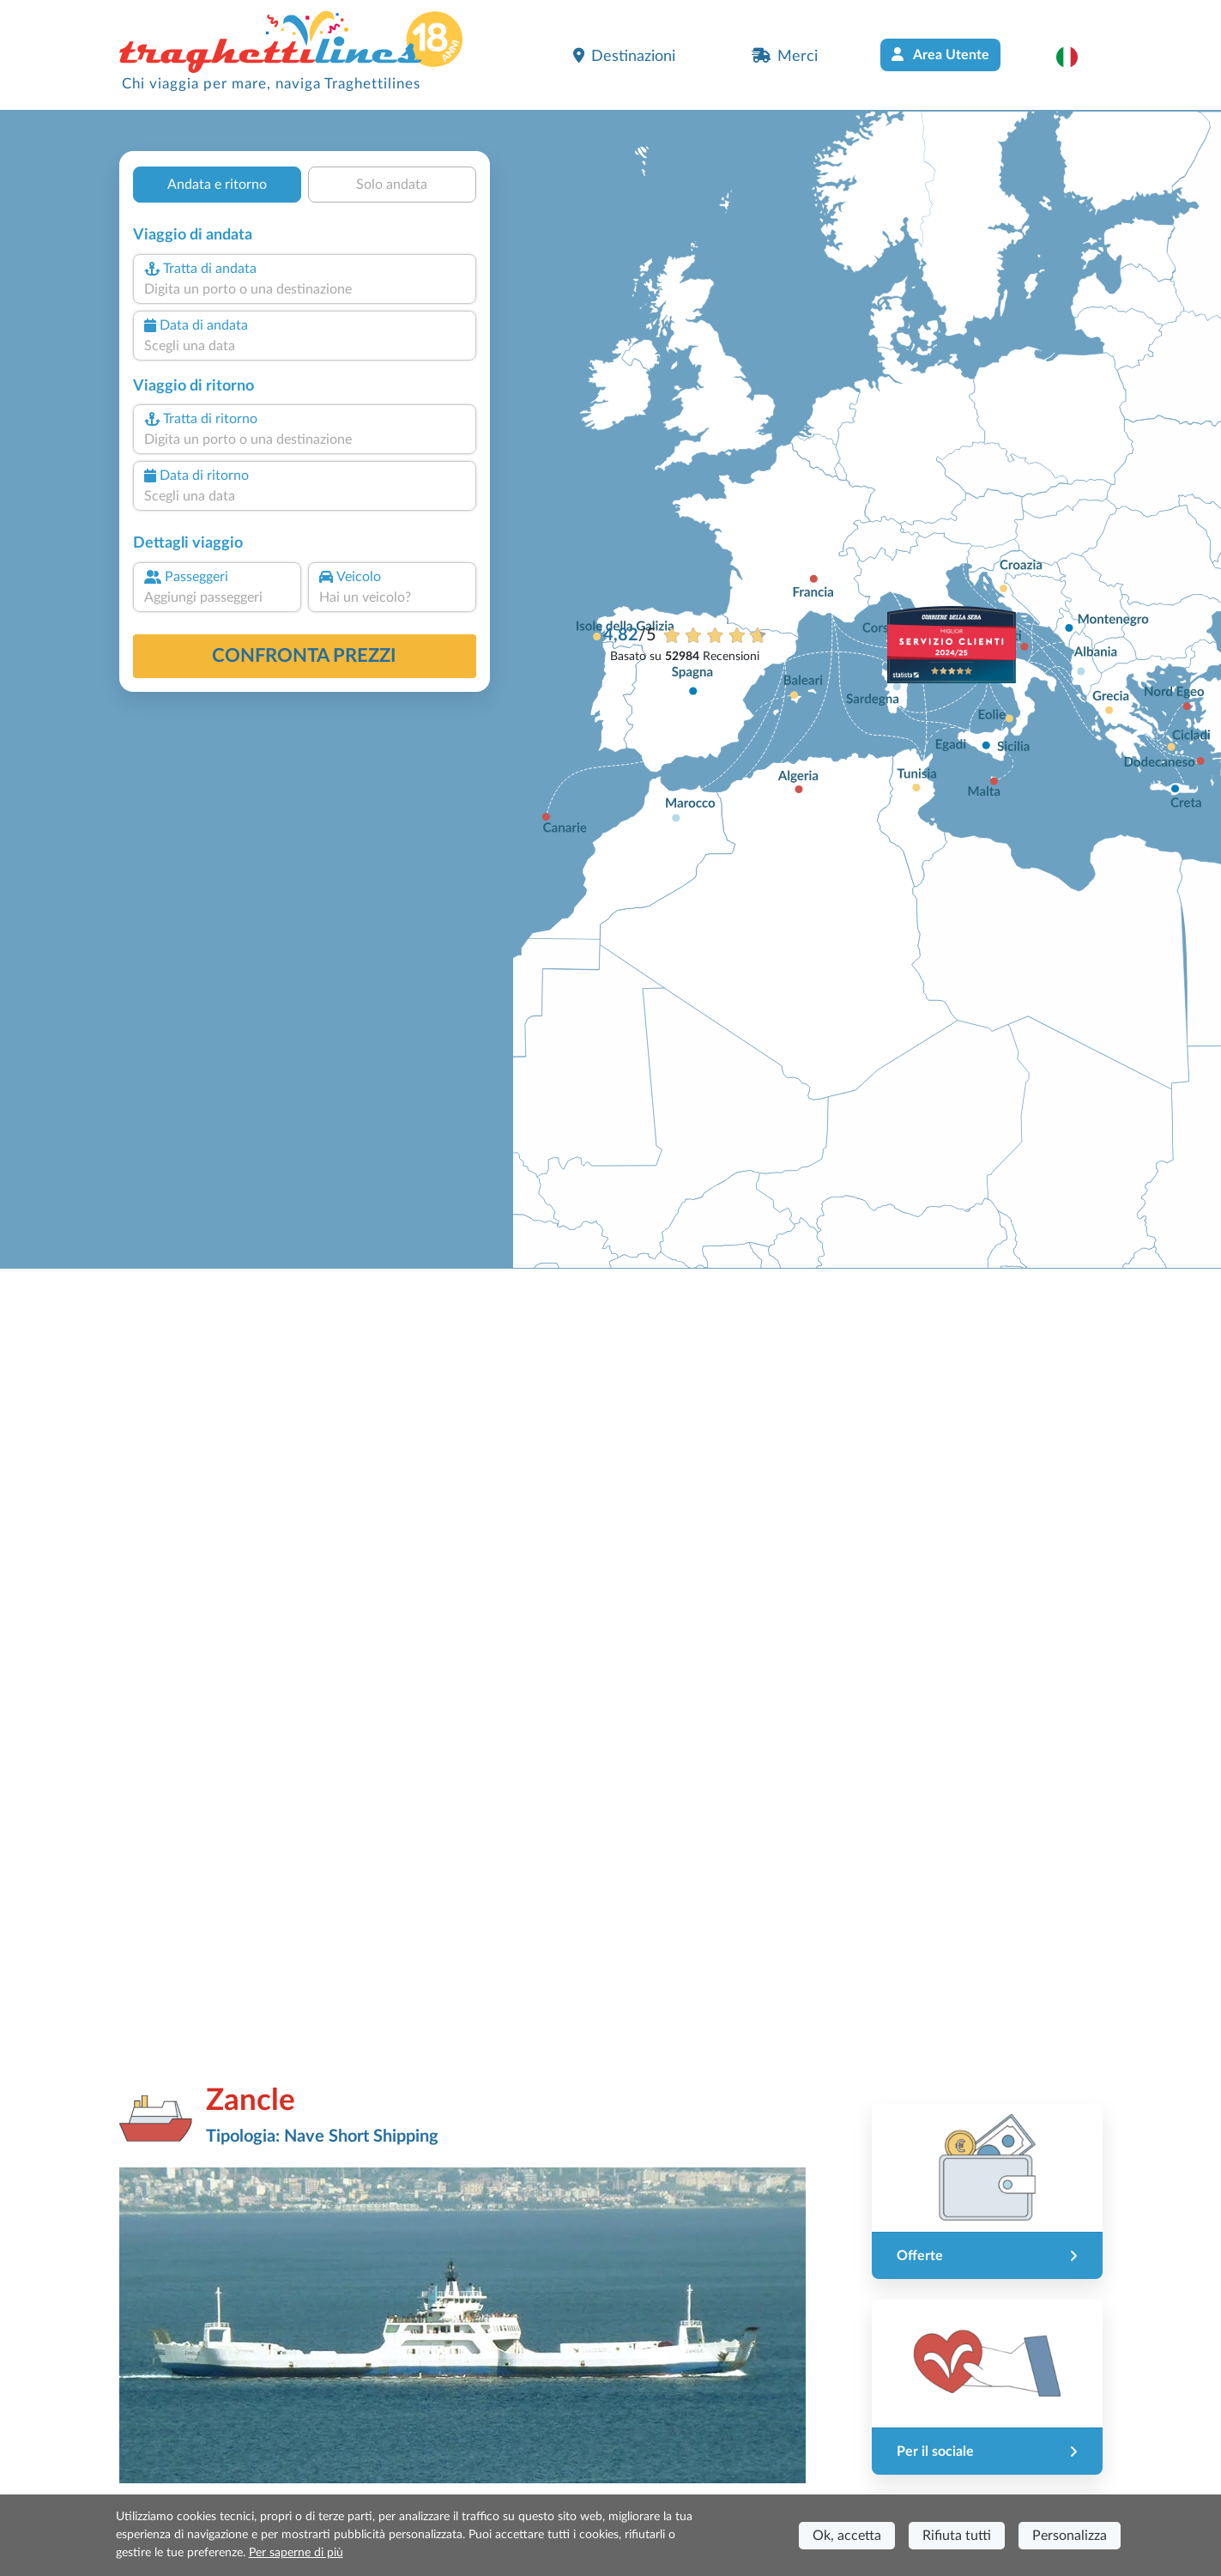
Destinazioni (624, 56)
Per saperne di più (296, 2553)
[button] (1075, 57)
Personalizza (1069, 2536)
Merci (785, 56)
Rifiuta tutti (956, 2536)
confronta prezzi (304, 655)
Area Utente (940, 54)
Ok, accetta (847, 2536)
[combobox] (303, 289)
